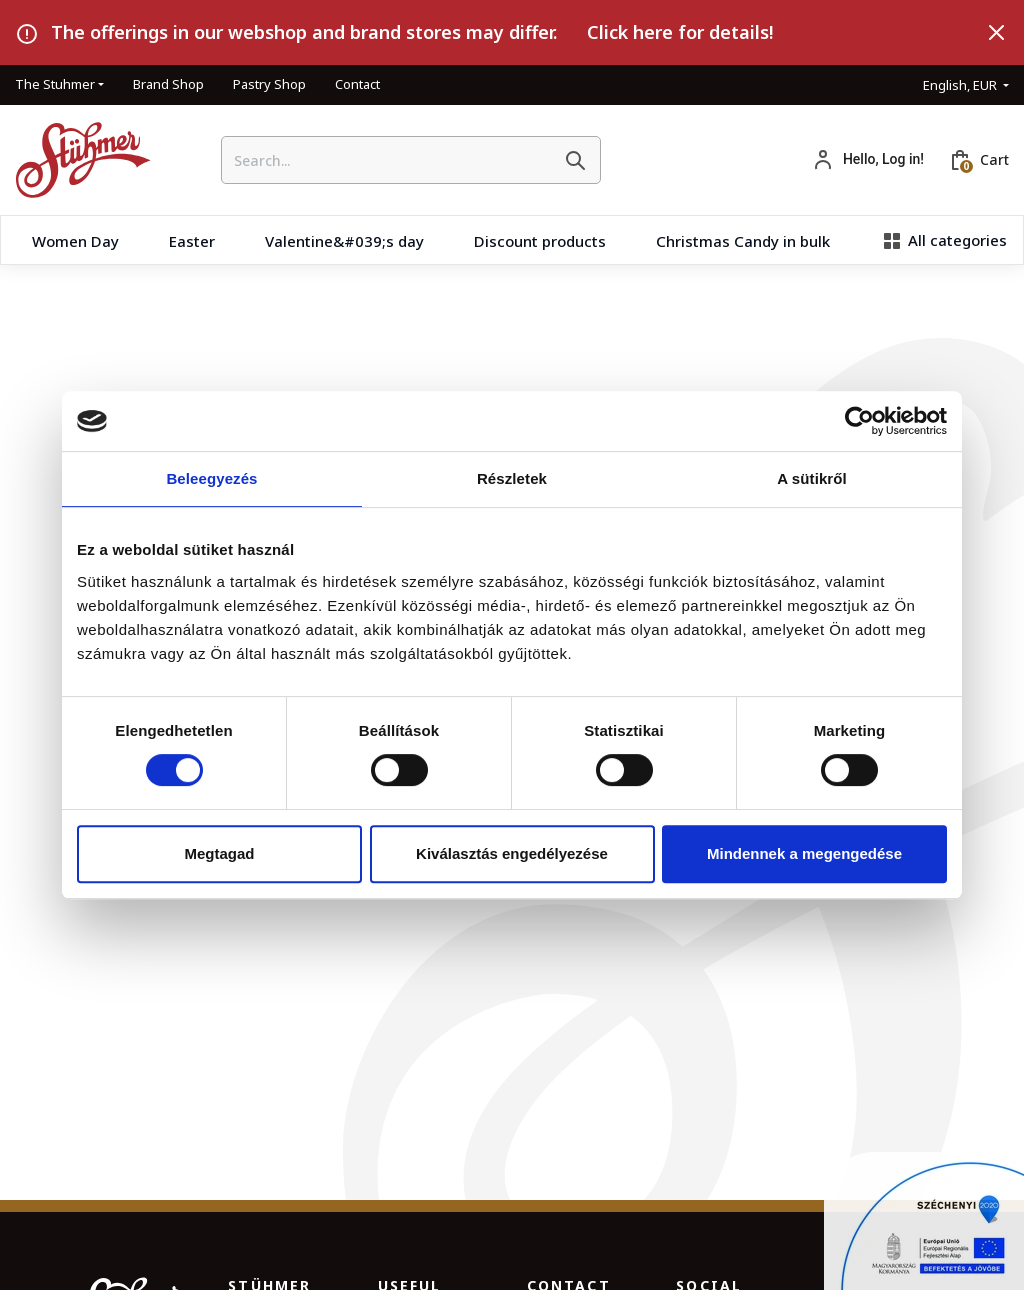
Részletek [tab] (512, 478)
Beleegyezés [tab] (211, 478)
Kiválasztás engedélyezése (512, 853)
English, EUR (961, 85)
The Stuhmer (55, 84)
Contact (357, 84)
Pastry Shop (269, 84)
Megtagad (219, 853)
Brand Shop (168, 84)
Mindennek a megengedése (804, 853)
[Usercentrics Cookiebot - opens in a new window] (859, 421)
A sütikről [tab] (812, 478)
